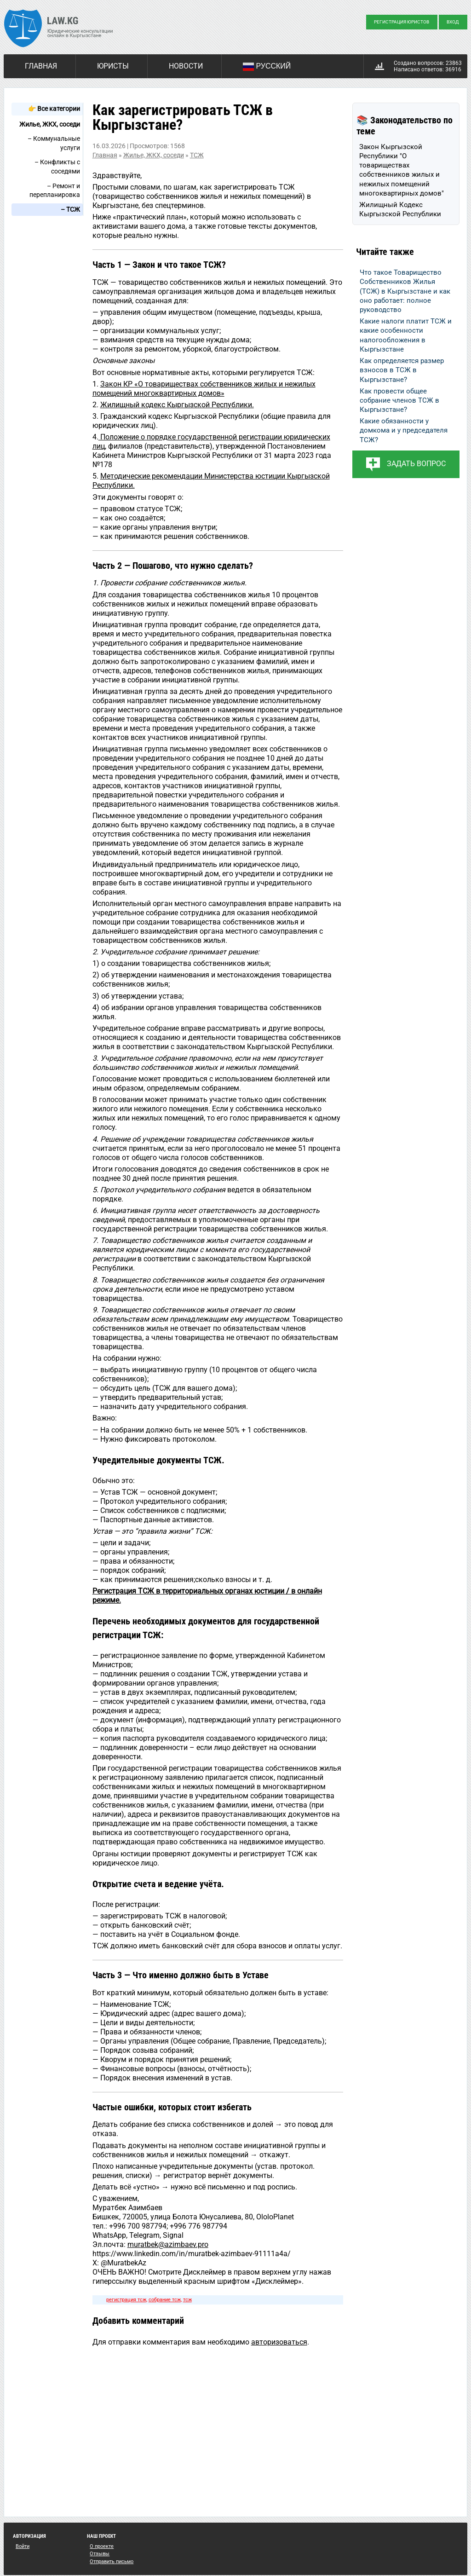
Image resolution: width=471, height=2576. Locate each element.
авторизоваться (279, 2342)
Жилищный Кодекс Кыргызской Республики (400, 209)
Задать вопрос (416, 463)
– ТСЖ (70, 209)
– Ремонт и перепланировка (54, 190)
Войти (22, 2546)
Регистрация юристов (401, 22)
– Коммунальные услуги (54, 143)
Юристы (113, 66)
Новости (186, 66)
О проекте (102, 2546)
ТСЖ (197, 155)
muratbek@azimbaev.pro (167, 2244)
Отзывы (99, 2554)
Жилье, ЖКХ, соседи (49, 124)
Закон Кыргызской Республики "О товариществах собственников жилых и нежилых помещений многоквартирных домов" (401, 170)
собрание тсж (165, 2300)
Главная (41, 66)
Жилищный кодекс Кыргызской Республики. (177, 404)
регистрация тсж (126, 2300)
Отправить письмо (111, 2561)
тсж (187, 2300)
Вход (453, 22)
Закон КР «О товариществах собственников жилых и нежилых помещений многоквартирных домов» (204, 389)
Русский (267, 66)
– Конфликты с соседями (57, 166)
